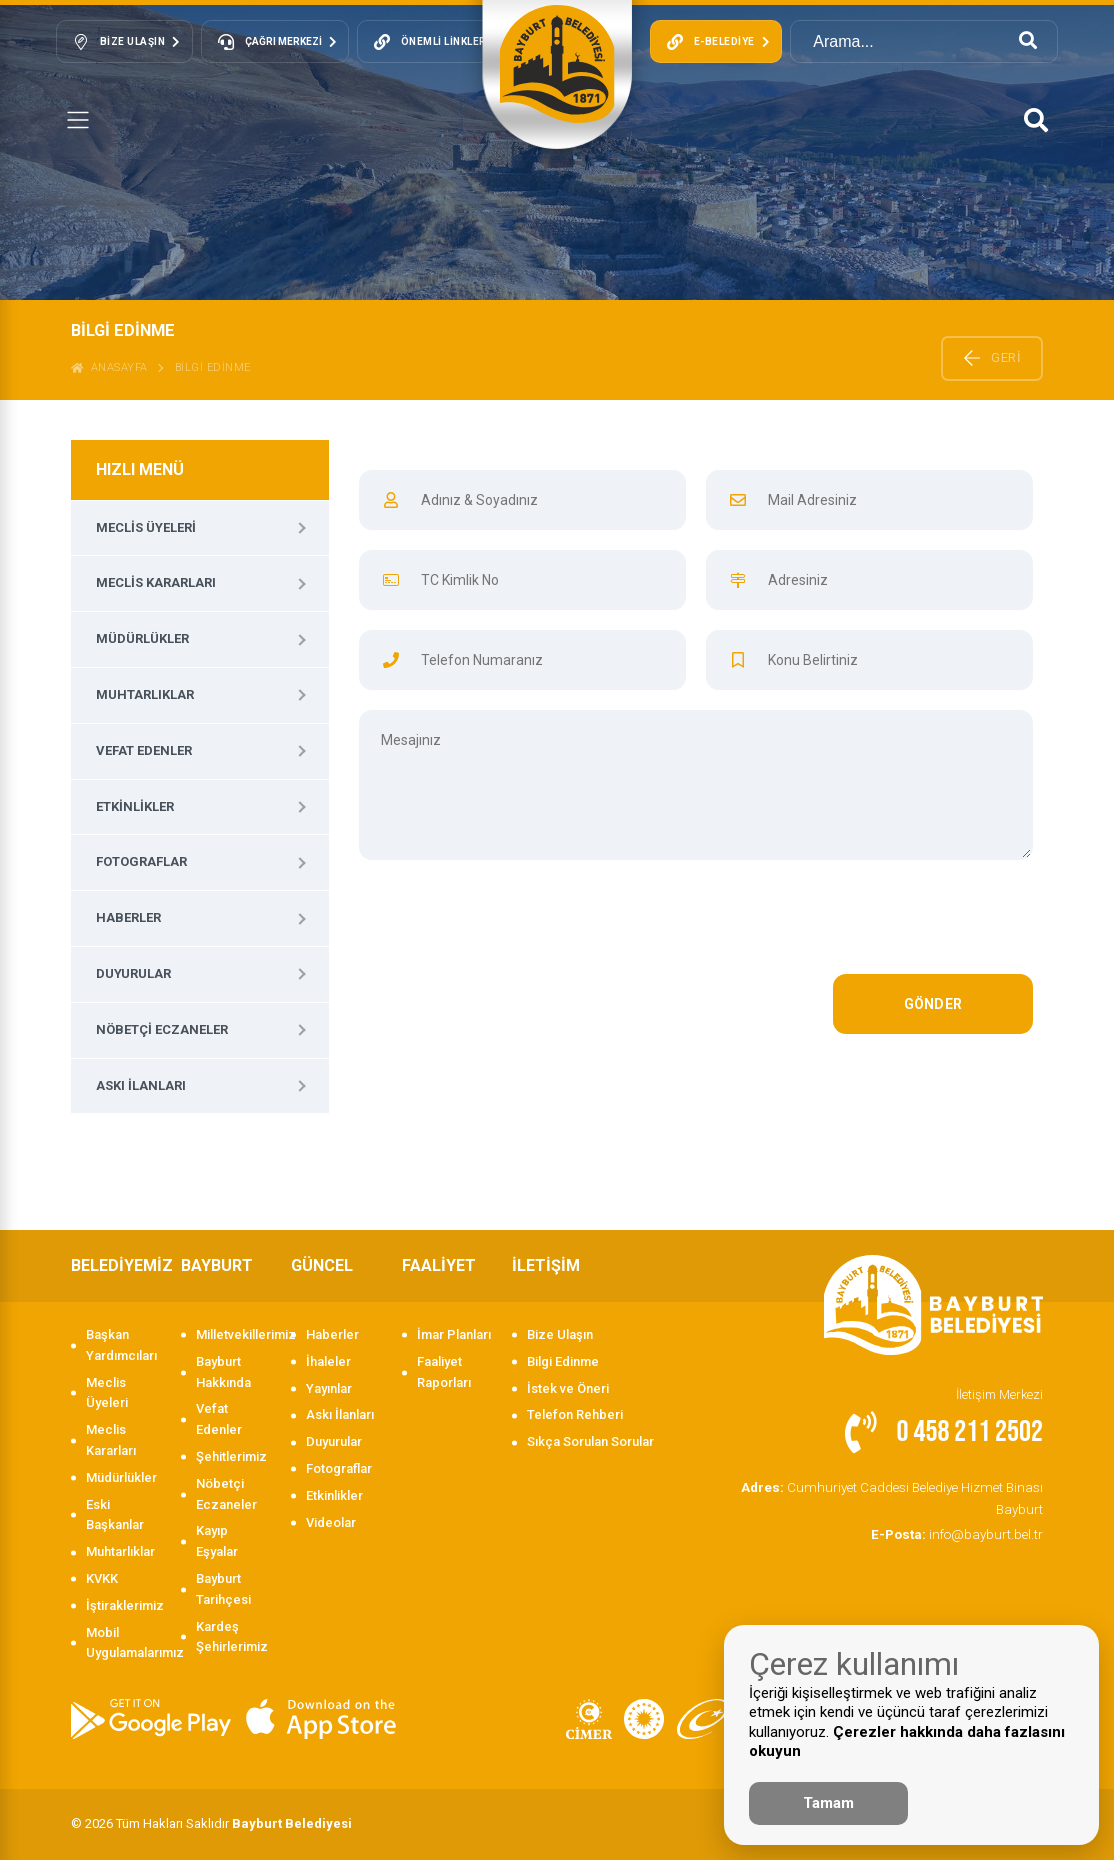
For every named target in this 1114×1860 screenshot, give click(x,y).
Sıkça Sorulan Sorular (590, 1441)
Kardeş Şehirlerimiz (232, 1637)
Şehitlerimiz (231, 1456)
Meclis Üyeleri (146, 527)
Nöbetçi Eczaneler (162, 1029)
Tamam (828, 1803)
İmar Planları (454, 1334)
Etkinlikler (135, 806)
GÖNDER (933, 1004)
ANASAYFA (109, 367)
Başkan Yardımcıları (121, 1345)
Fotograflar (141, 861)
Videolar (331, 1522)
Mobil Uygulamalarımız (123, 1643)
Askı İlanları (141, 1085)
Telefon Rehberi (575, 1414)
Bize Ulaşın (560, 1334)
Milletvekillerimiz (233, 1334)
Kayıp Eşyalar (217, 1541)
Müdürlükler (142, 638)
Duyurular (133, 973)
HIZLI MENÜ (140, 469)
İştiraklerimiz (123, 1605)
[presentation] (881, 927)
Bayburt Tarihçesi (223, 1589)
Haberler (128, 917)
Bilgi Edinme (563, 1361)
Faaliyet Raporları (444, 1372)
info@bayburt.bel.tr (959, 1532)
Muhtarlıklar (145, 694)
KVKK (102, 1578)
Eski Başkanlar (115, 1515)
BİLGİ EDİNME (213, 367)
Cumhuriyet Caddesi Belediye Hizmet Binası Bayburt (896, 1497)
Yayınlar (329, 1388)
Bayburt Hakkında (223, 1372)
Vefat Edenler (144, 750)
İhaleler (328, 1361)
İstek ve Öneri (568, 1388)
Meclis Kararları (156, 582)
